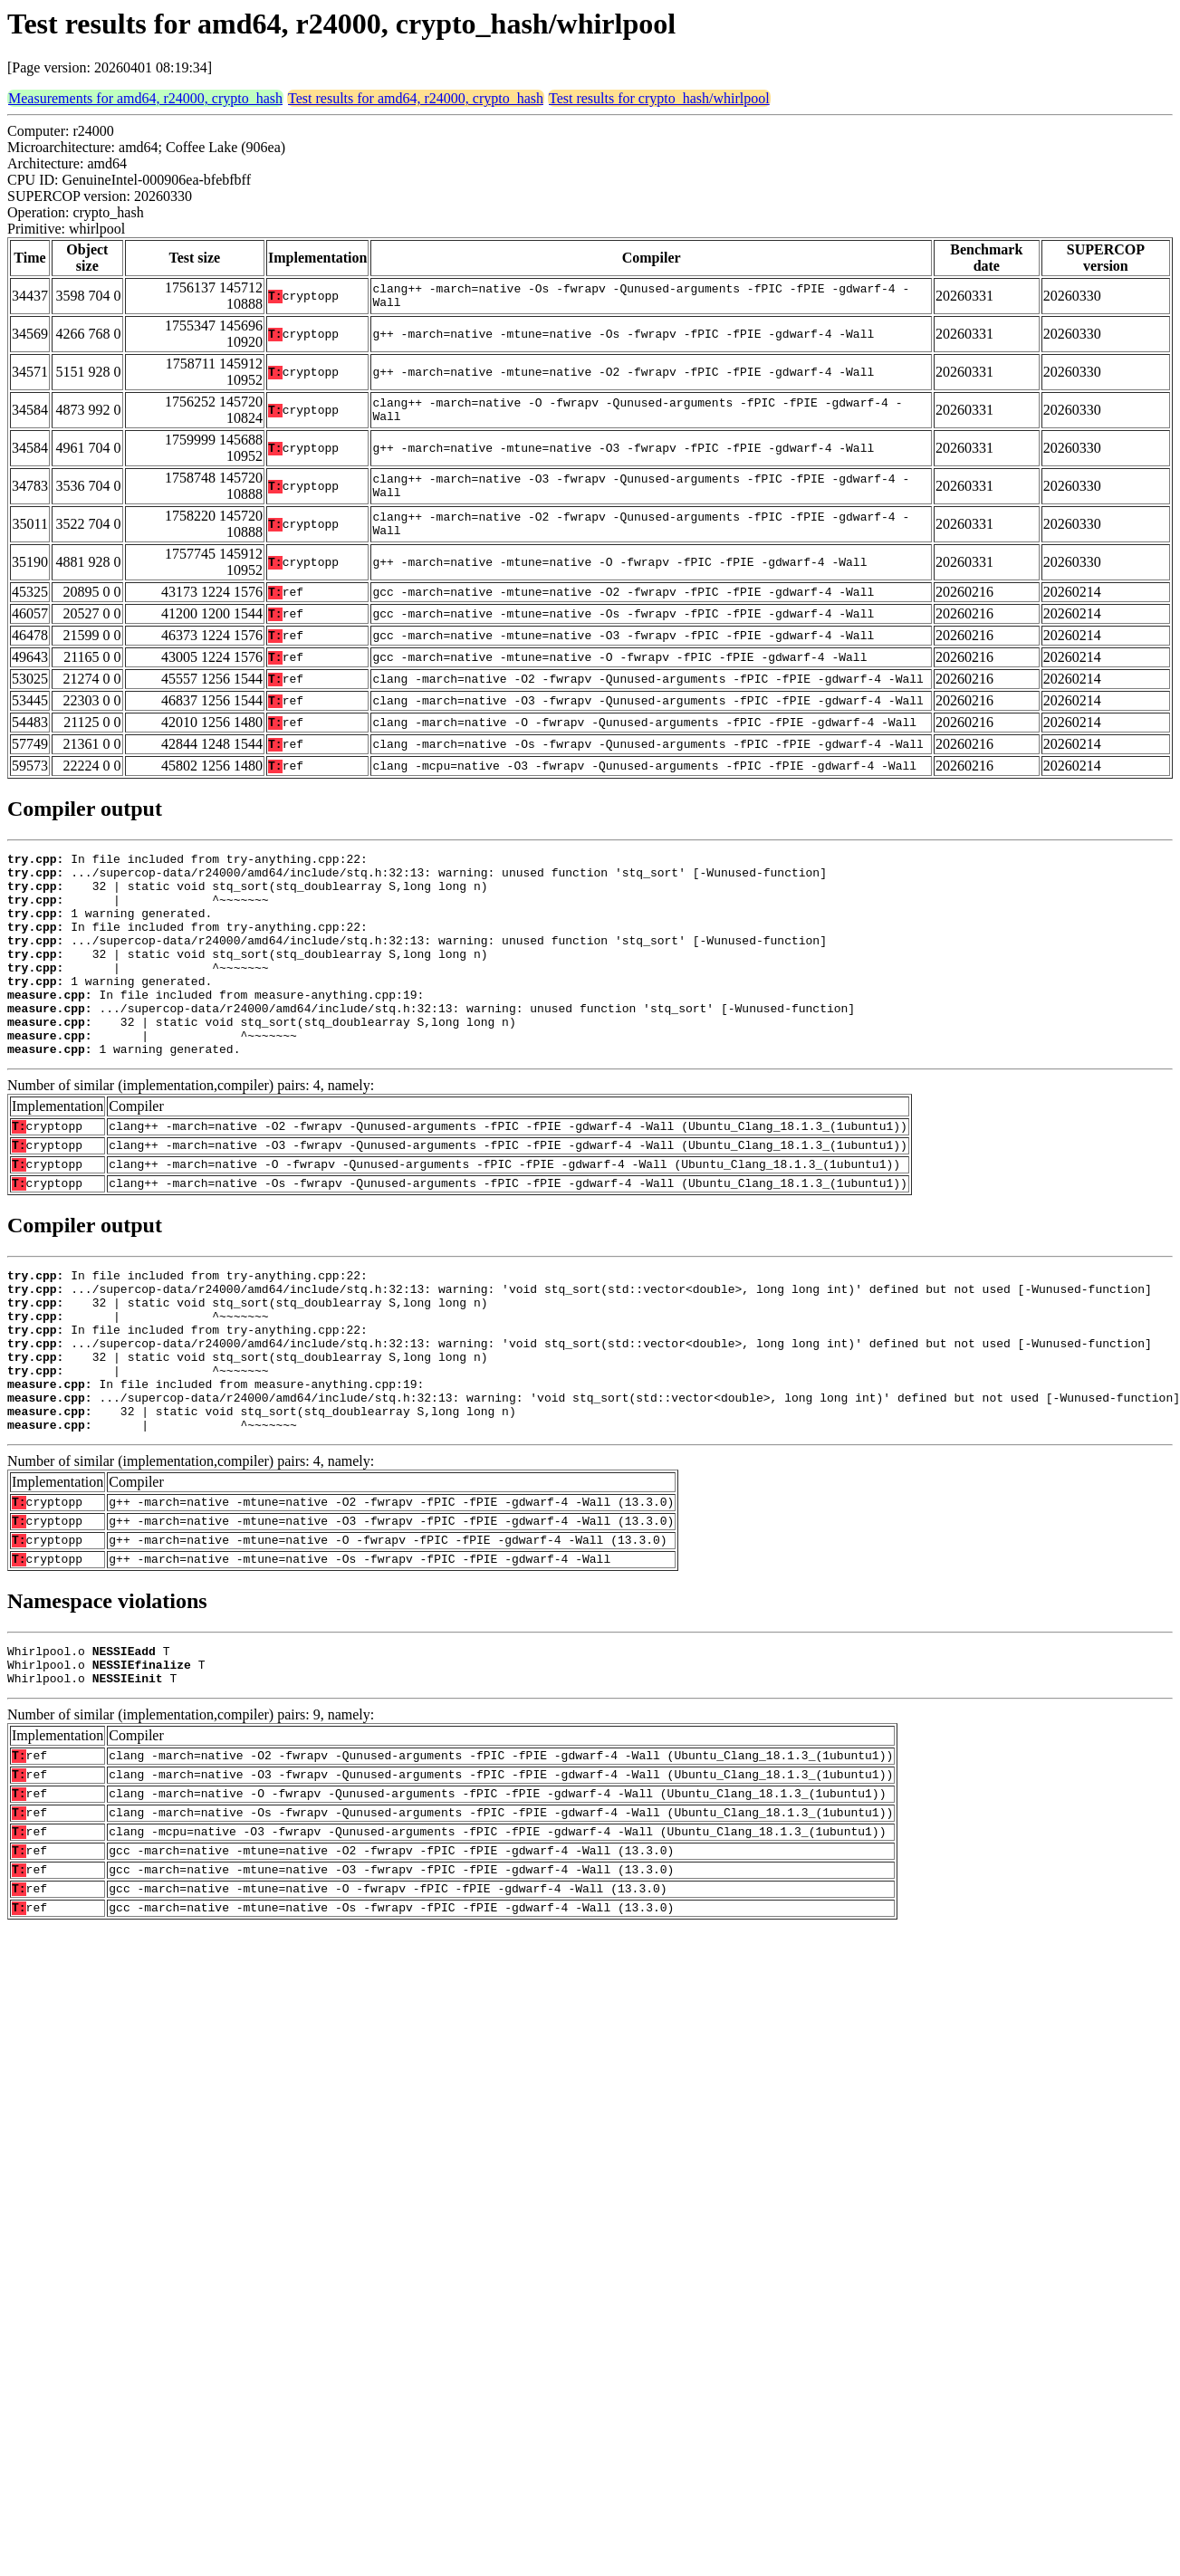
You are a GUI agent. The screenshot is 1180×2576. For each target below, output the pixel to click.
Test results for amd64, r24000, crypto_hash (415, 98)
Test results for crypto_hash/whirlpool (659, 98)
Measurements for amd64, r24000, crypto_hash (145, 98)
